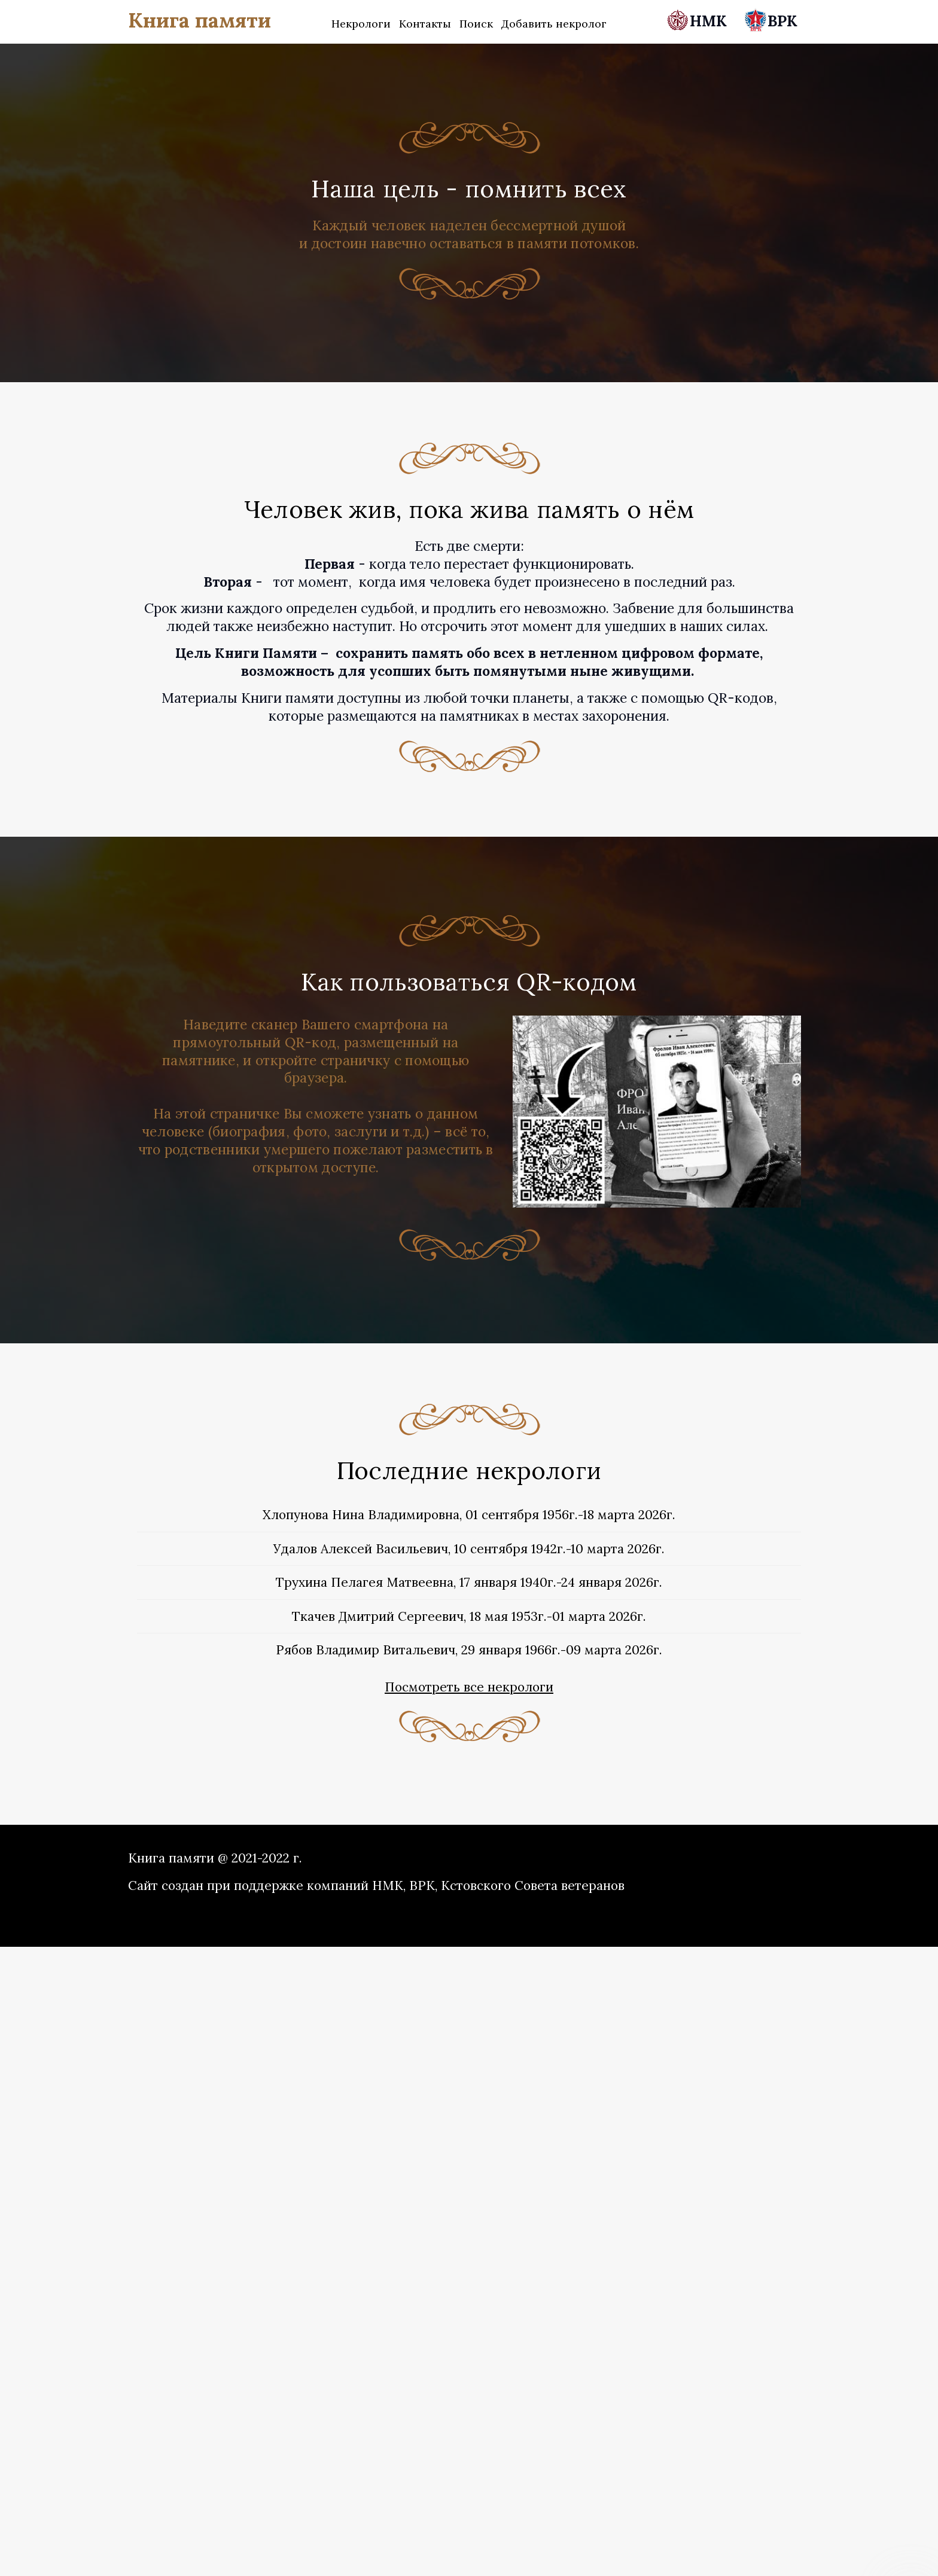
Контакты (425, 24)
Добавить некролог (554, 24)
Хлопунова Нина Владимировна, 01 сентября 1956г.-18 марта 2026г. (469, 1515)
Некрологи (361, 24)
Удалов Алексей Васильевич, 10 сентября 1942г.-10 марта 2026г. (469, 1549)
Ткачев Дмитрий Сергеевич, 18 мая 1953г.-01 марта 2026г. (469, 1616)
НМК (698, 21)
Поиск (476, 24)
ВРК (770, 21)
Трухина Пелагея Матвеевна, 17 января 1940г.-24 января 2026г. (469, 1582)
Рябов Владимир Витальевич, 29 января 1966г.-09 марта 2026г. (469, 1650)
